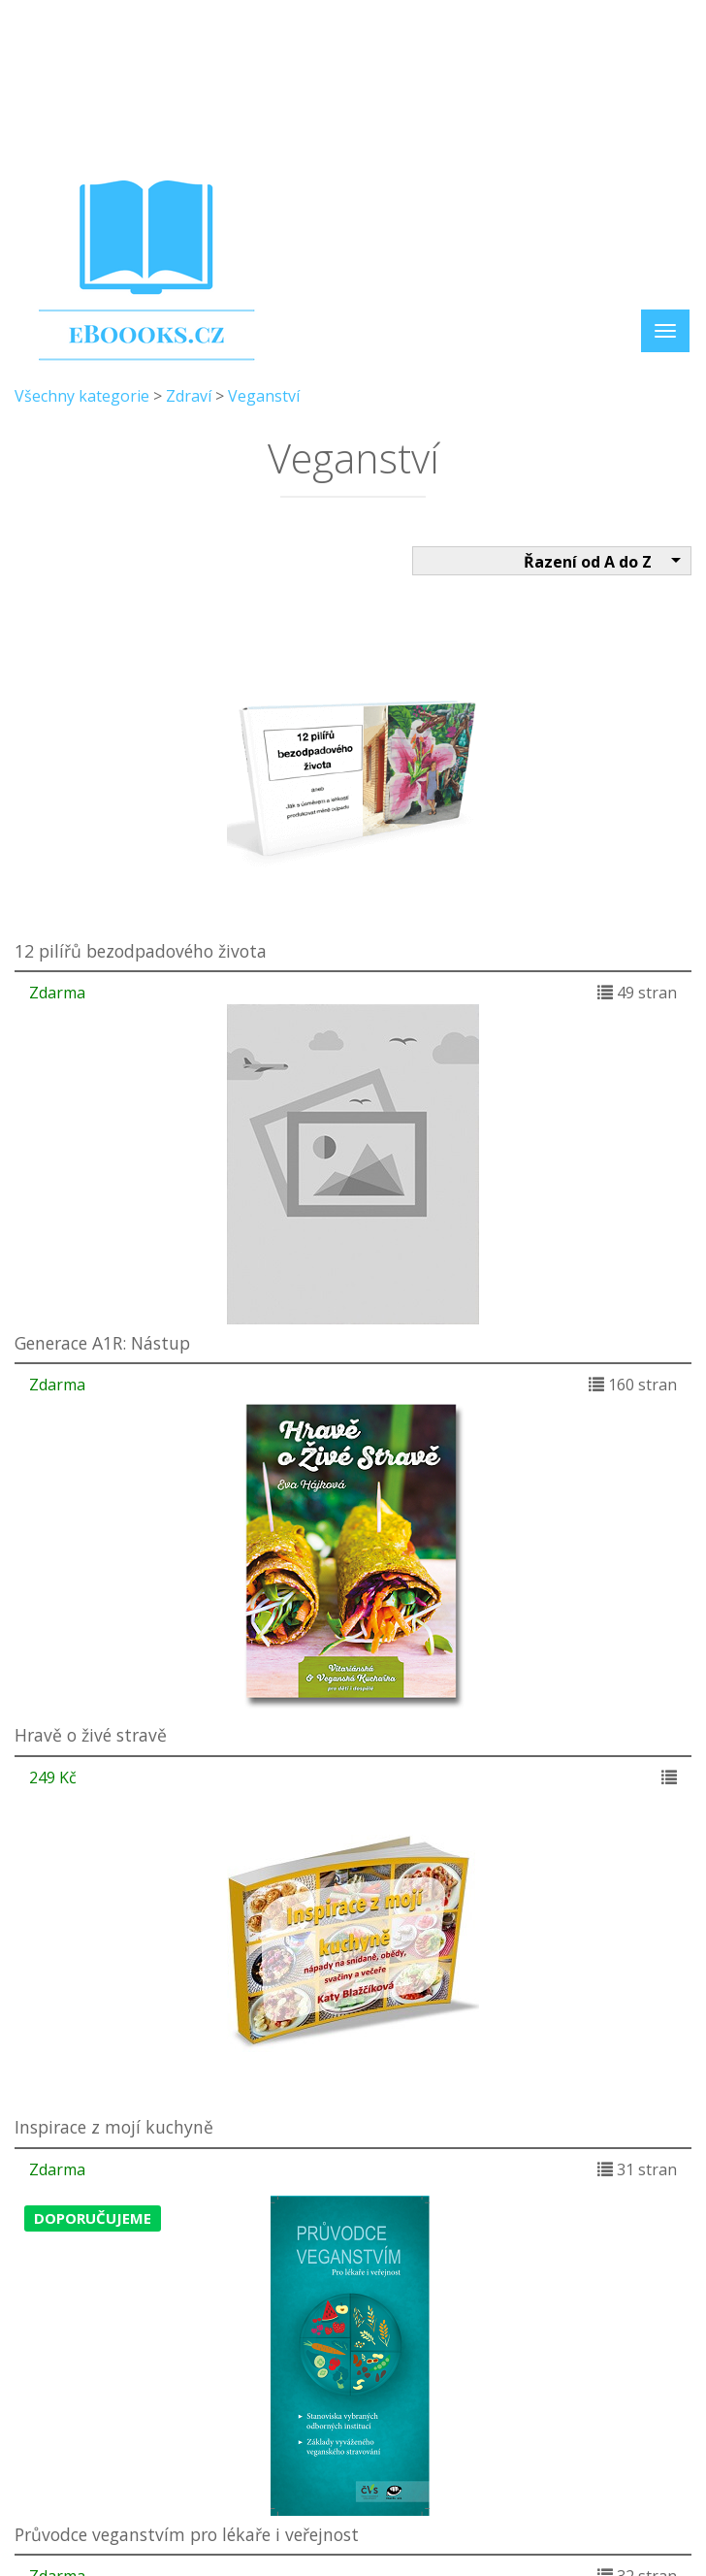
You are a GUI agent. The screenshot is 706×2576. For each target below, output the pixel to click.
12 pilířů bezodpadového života (141, 950)
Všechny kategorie (82, 396)
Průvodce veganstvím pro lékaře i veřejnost (187, 2534)
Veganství (264, 396)
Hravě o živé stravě (91, 1734)
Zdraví (188, 396)
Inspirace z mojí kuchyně (114, 2126)
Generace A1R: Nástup (102, 1342)
